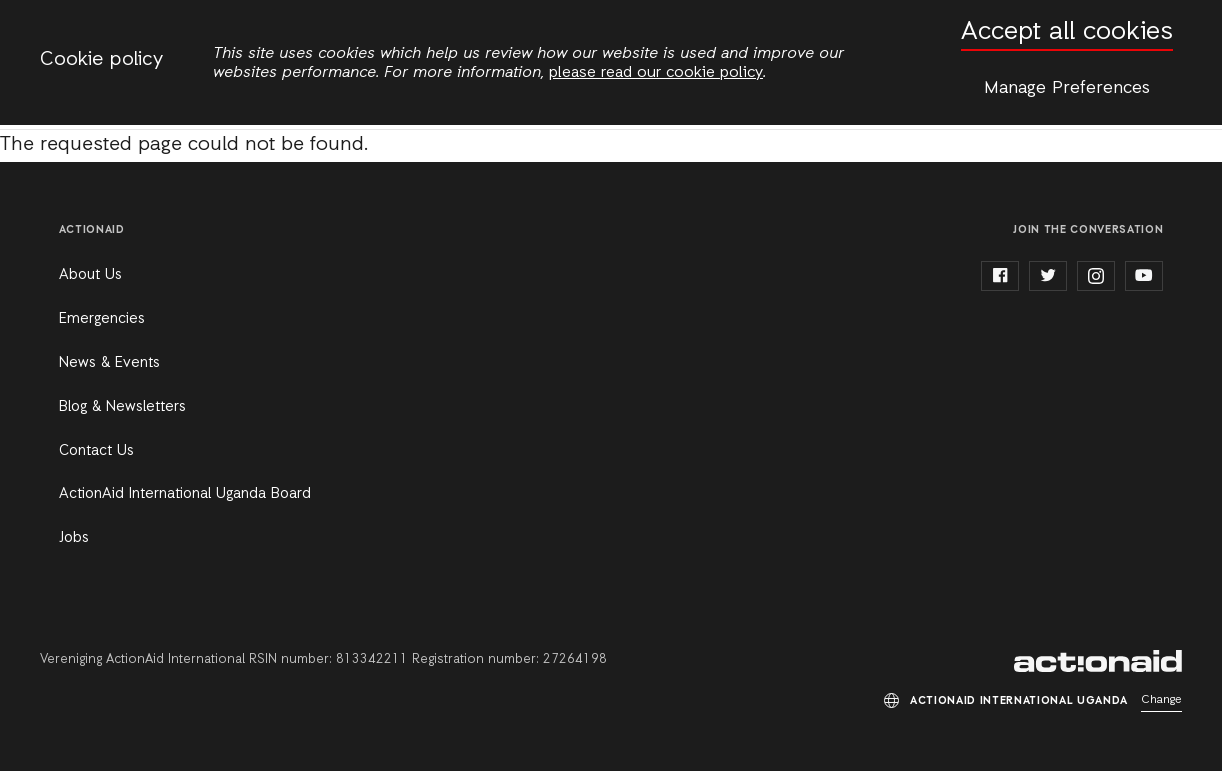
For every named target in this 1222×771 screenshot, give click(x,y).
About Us (90, 275)
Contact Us (96, 451)
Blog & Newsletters (122, 407)
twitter (1048, 276)
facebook (1000, 276)
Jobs (74, 538)
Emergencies (102, 319)
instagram (1096, 276)
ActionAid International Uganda (1098, 661)
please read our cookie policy (656, 73)
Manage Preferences (1067, 88)
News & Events (109, 363)
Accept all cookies (1067, 32)
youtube (1144, 276)
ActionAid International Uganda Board (185, 494)
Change (1161, 700)
